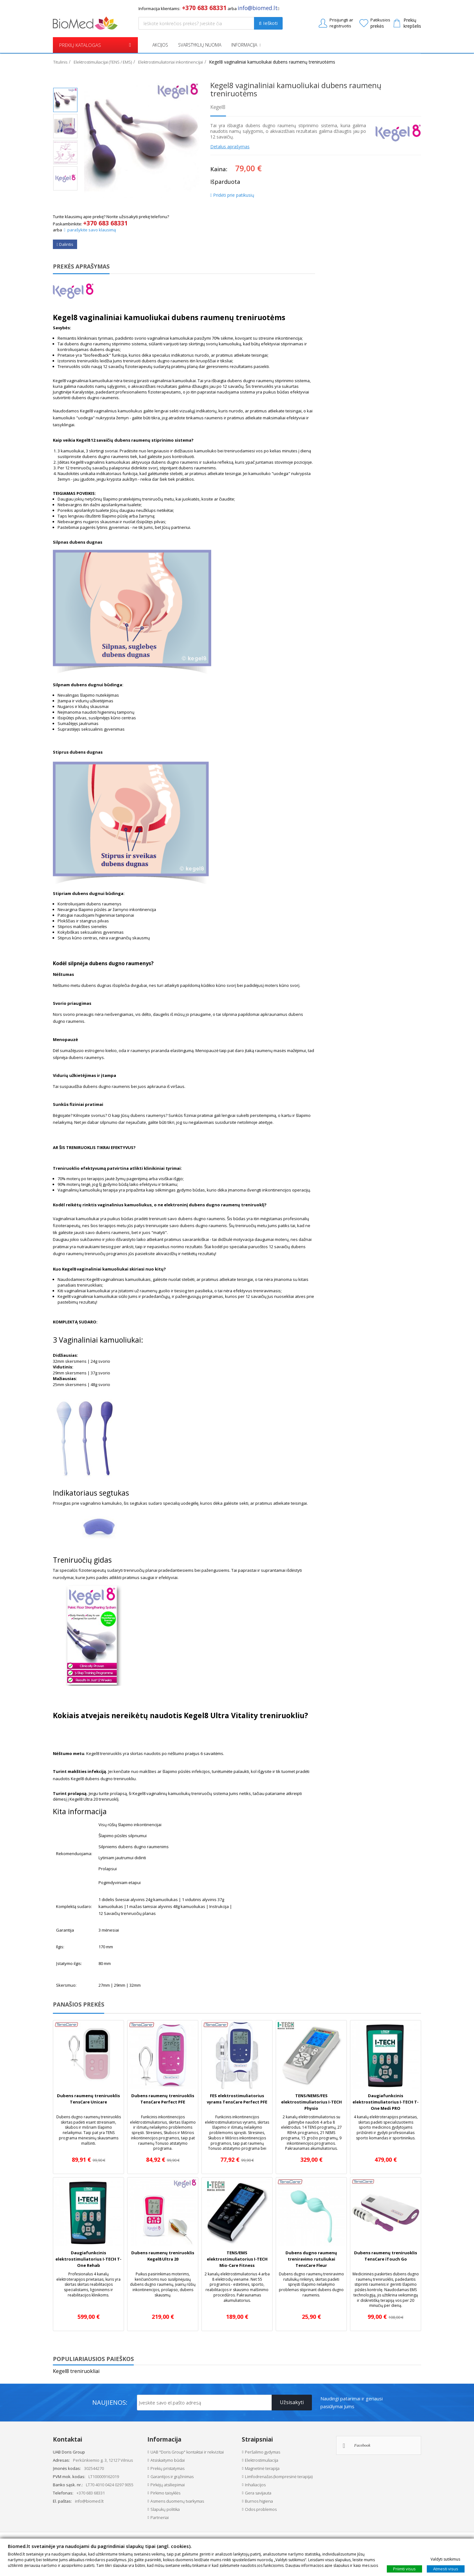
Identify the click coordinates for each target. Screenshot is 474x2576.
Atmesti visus (445, 2568)
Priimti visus (404, 2568)
